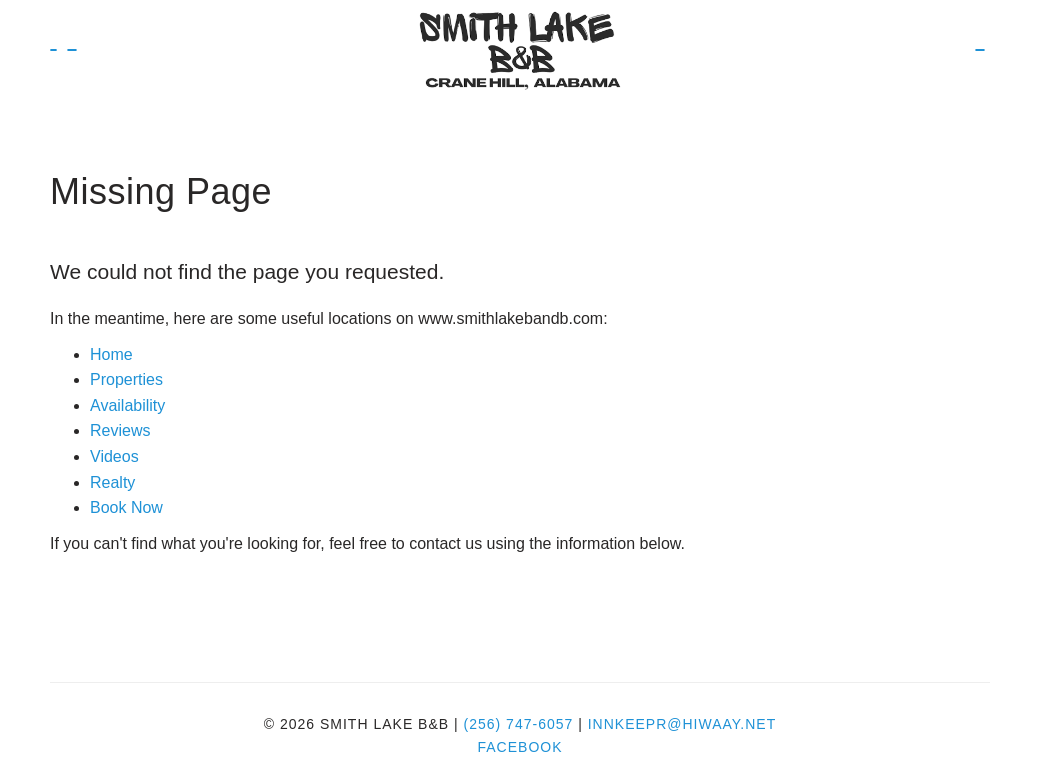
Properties (126, 379)
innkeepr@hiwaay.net (682, 724)
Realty (112, 482)
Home (111, 354)
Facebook (519, 747)
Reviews (120, 430)
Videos (114, 456)
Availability (127, 405)
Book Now (72, 50)
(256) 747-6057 (519, 724)
